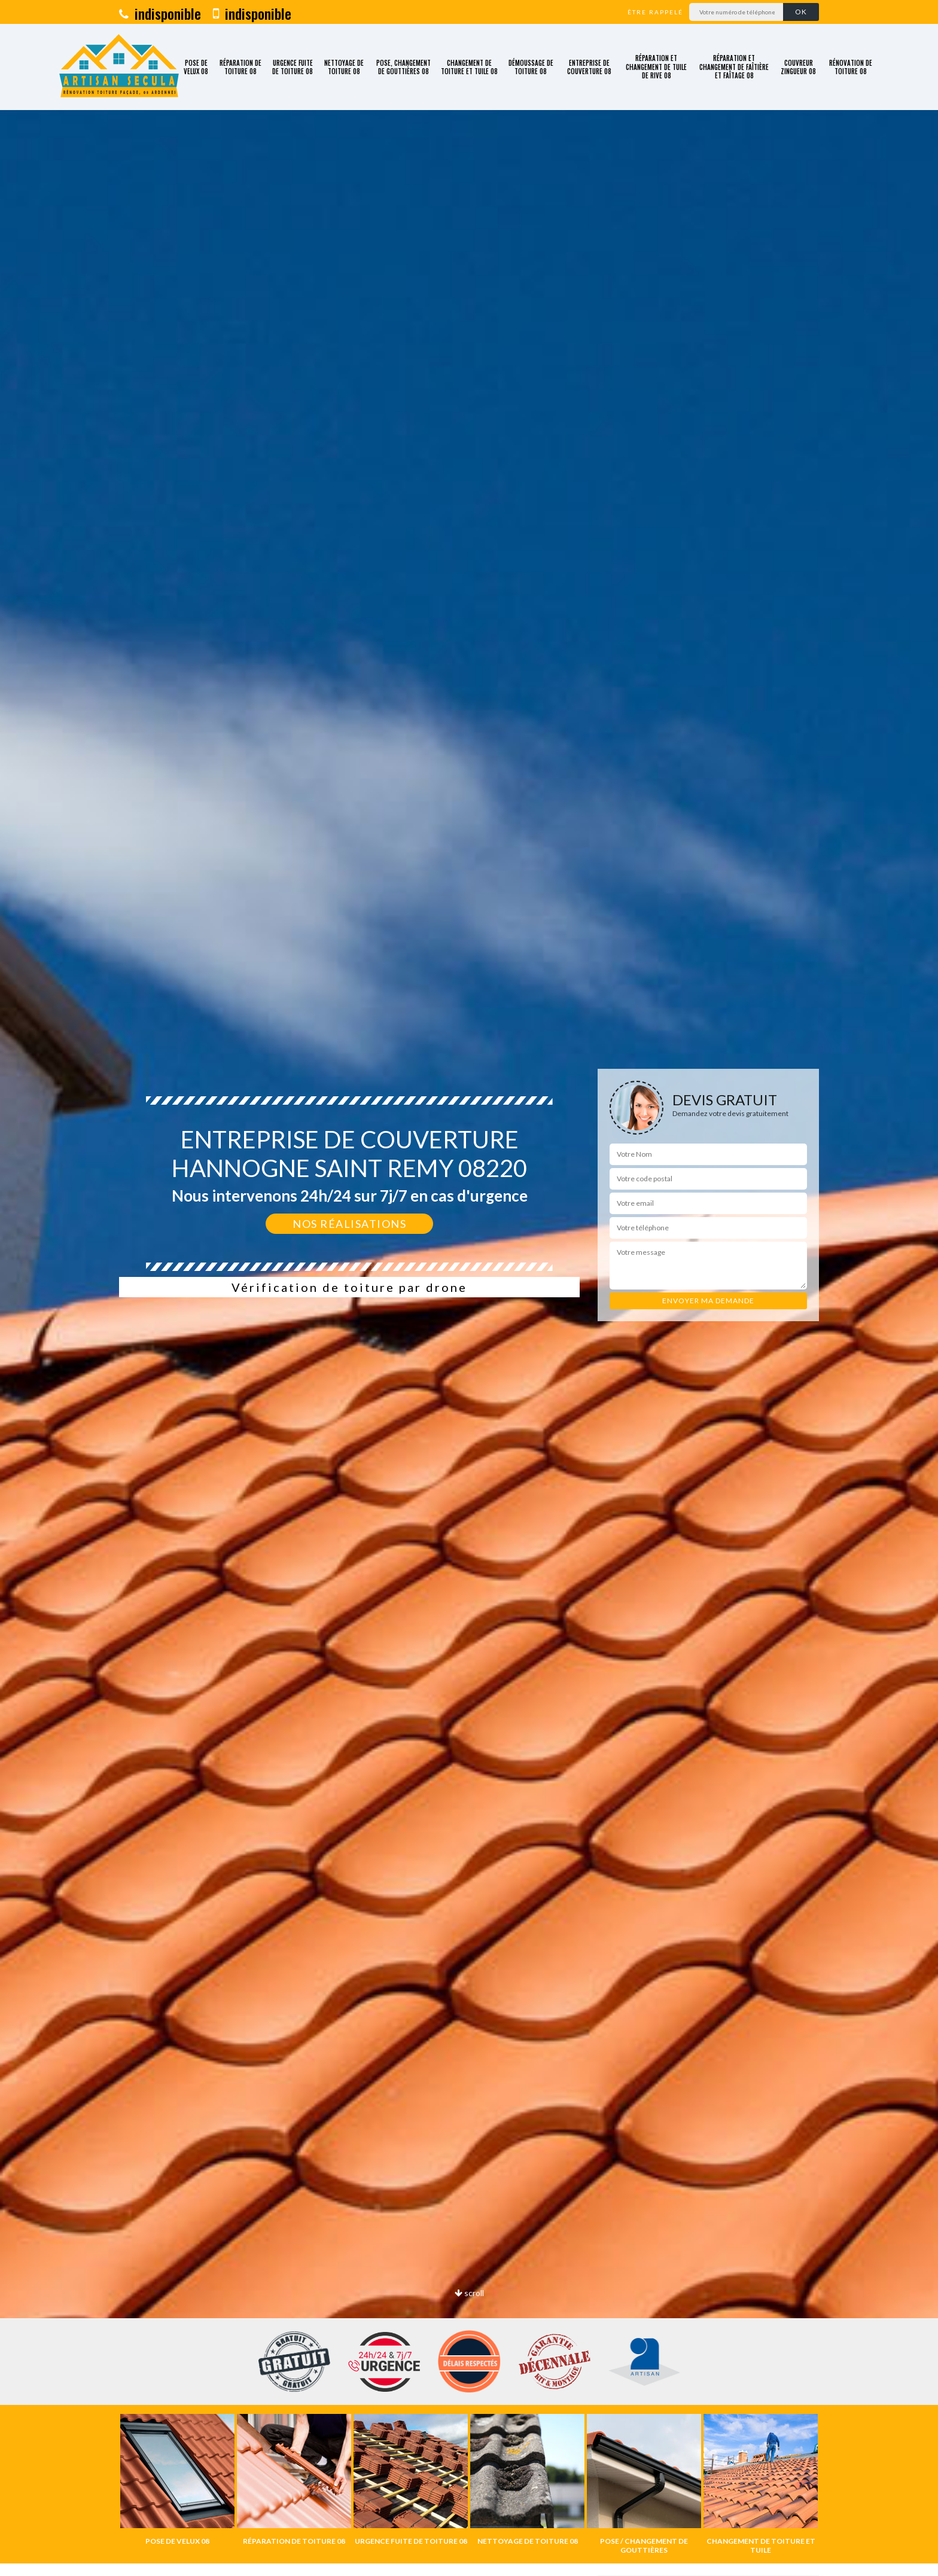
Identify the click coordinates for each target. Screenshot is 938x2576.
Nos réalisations (349, 1223)
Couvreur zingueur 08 (798, 67)
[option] (177, 2479)
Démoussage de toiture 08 (530, 67)
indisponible (160, 13)
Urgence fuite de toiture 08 (292, 67)
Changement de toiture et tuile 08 (469, 67)
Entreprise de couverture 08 (589, 67)
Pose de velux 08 (196, 67)
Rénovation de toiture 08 (850, 67)
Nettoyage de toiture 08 (344, 67)
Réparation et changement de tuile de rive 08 (656, 67)
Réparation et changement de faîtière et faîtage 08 (734, 67)
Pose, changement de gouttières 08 (403, 67)
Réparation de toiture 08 (240, 67)
